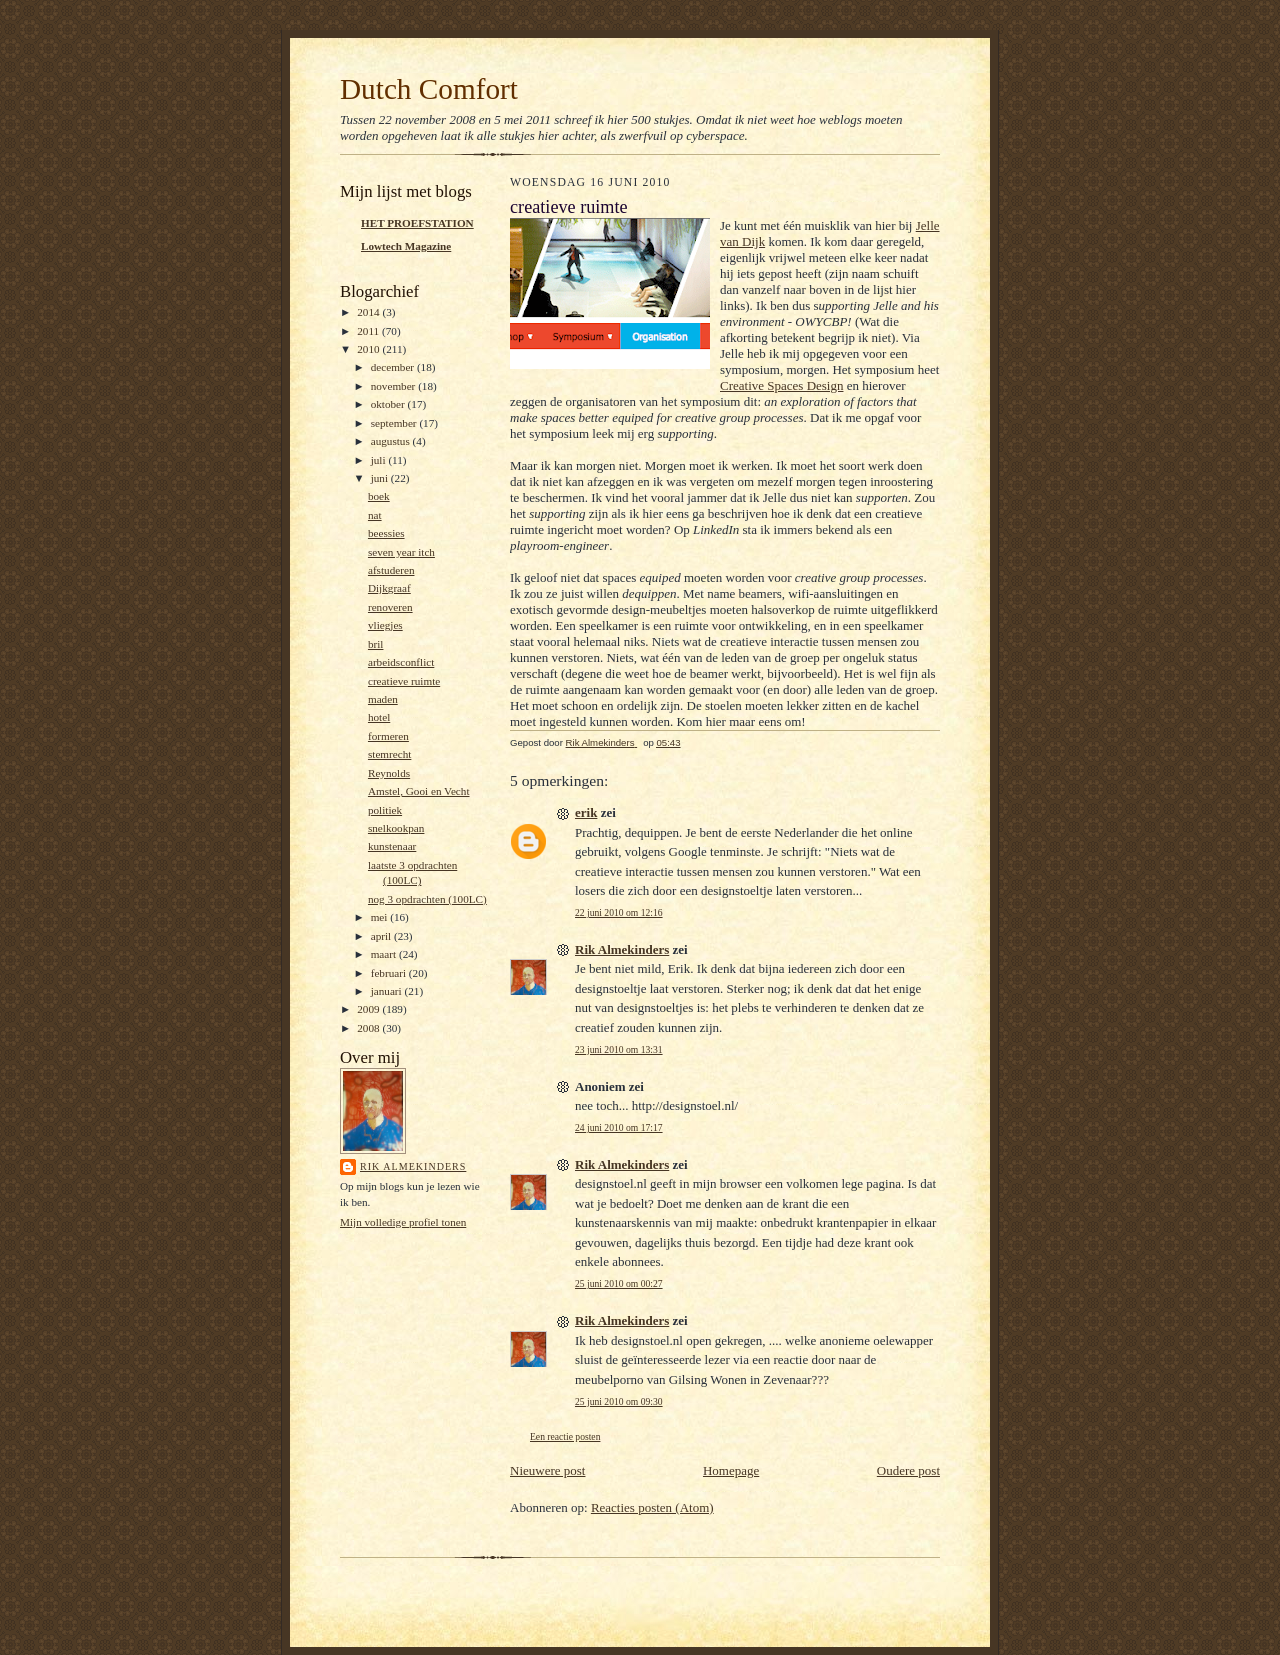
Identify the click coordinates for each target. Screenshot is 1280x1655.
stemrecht (389, 754)
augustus (392, 441)
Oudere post (908, 1470)
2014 (369, 312)
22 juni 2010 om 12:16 (619, 912)
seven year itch (401, 552)
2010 (369, 349)
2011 (369, 331)
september (395, 423)
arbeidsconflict (401, 662)
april (382, 936)
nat (375, 515)
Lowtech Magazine (406, 246)
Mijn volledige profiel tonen (403, 1222)
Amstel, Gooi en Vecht (419, 791)
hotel (379, 717)
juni (381, 478)
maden (383, 699)
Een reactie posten (565, 1436)
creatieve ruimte (404, 681)
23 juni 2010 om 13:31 (619, 1049)
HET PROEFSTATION (417, 223)
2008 (369, 1028)
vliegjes (385, 625)
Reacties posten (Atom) (652, 1507)
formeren (388, 736)
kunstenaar (392, 846)
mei (381, 917)
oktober (389, 404)
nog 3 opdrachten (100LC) (427, 899)
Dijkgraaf (389, 588)
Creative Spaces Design (781, 385)
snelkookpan (396, 828)
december (394, 367)
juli (380, 460)
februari (390, 973)
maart (385, 954)
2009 (369, 1009)
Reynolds (389, 773)
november (394, 386)
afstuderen (391, 570)
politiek (385, 810)
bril (376, 644)
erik (586, 812)
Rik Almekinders (413, 1166)
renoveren (390, 607)
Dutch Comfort (429, 89)
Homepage (731, 1470)
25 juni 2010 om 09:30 (619, 1401)
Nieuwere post (547, 1470)
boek (379, 496)
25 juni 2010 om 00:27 (619, 1283)
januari (388, 991)
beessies (386, 533)
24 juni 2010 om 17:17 (619, 1127)
